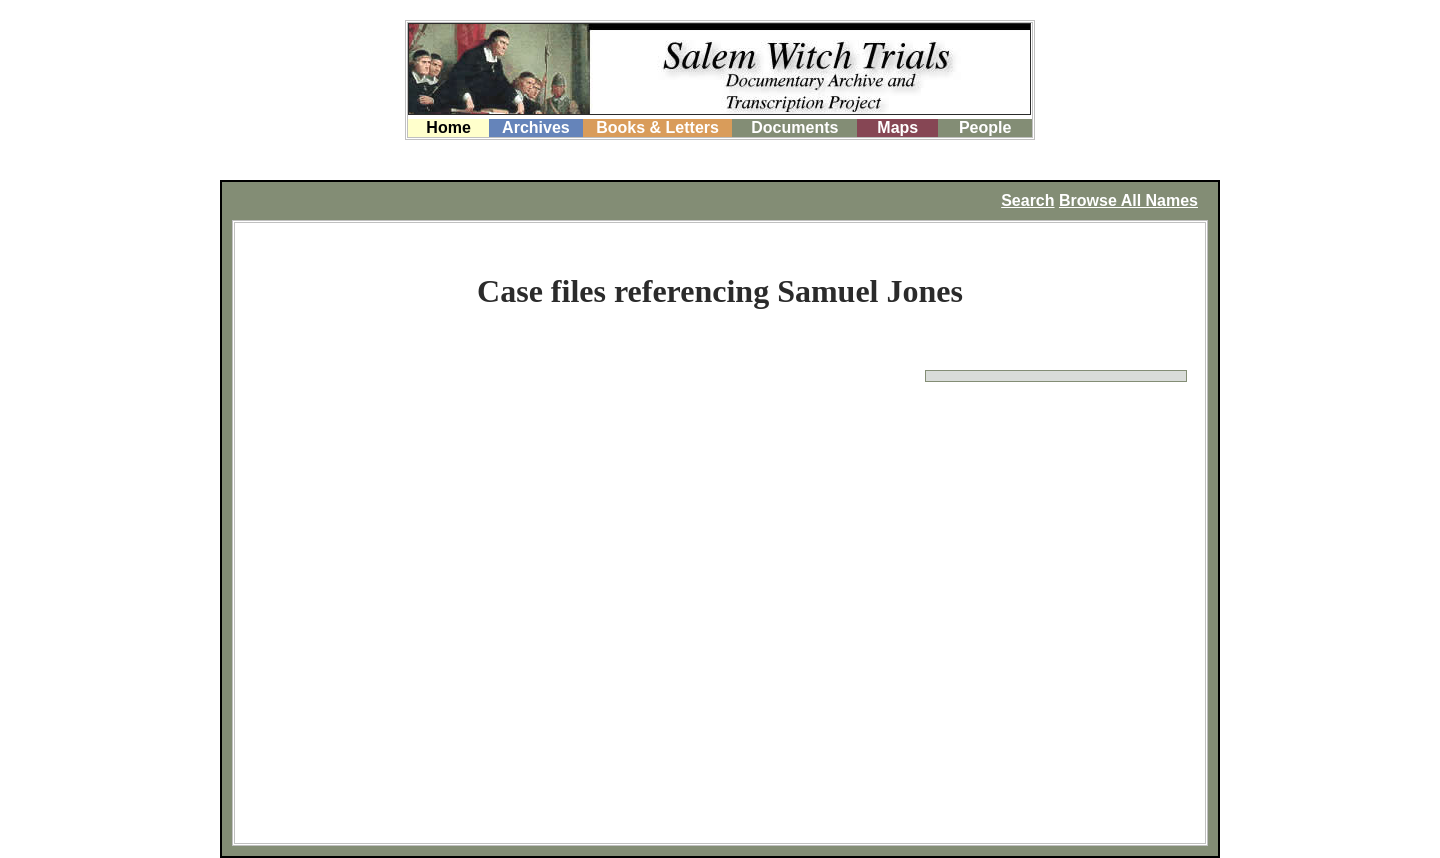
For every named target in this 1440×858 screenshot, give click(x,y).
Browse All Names (1128, 200)
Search (1027, 200)
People (985, 127)
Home (448, 127)
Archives (536, 127)
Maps (897, 127)
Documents (794, 127)
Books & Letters (657, 127)
